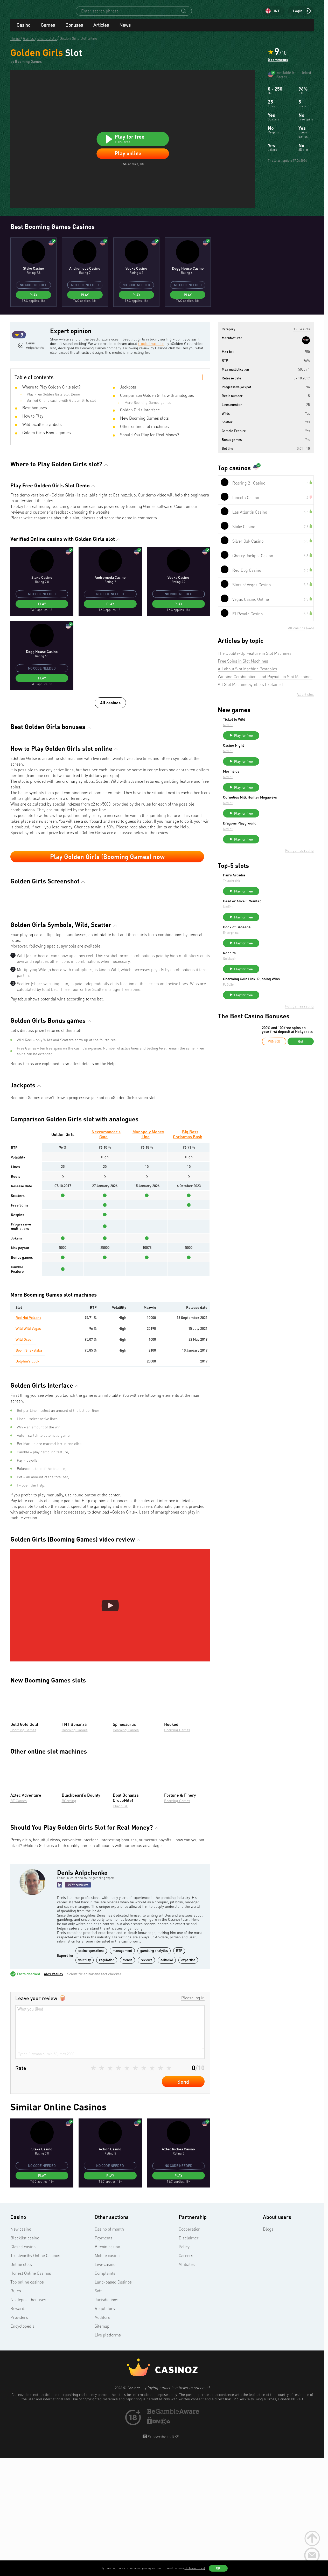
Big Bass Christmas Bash (187, 1253)
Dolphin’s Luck (28, 1480)
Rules (15, 2410)
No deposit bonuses (28, 2418)
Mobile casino (107, 2374)
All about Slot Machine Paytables (247, 673)
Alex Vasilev (53, 2093)
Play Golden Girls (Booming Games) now (107, 880)
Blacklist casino (24, 2357)
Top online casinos (27, 2401)
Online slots (21, 2383)
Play (33, 299)
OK (218, 2568)
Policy (184, 2365)
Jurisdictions (106, 2418)
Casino (23, 29)
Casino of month (109, 2348)
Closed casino (23, 2365)
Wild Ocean (25, 1458)
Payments (104, 2357)
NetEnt (266, 730)
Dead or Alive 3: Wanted (281, 921)
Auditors (102, 2436)
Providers (19, 2436)
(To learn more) (195, 2568)
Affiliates (187, 2383)
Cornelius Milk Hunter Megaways (280, 811)
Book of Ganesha (275, 949)
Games (48, 29)
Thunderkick (270, 899)
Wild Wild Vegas (28, 1448)
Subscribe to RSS (163, 2556)
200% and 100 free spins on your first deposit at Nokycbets (287, 1061)
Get (300, 1072)
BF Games (18, 1920)
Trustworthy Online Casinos (35, 2374)
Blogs (268, 2348)
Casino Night (272, 752)
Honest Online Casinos (30, 2392)
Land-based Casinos (113, 2401)
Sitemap (102, 2445)
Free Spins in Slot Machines (243, 666)
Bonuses (74, 29)
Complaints (105, 2392)
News (125, 29)
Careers (186, 2374)
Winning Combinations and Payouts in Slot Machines (265, 681)
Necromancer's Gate (106, 1253)
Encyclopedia (22, 2445)
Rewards (18, 2427)
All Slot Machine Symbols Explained (250, 689)
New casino (20, 2348)
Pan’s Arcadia (273, 893)
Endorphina (269, 955)
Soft (98, 2410)
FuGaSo (267, 1015)
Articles (101, 29)
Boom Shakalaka (29, 1469)
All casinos (110, 726)
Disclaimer (189, 2357)
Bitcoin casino (107, 2365)
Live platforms (108, 2454)
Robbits (268, 978)
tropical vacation (161, 348)
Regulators (105, 2427)
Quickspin (268, 983)
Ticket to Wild (273, 724)
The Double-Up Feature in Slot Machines (254, 658)
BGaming (69, 1920)
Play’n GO (120, 1925)
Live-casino (105, 2383)
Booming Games (23, 1849)
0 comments (278, 64)
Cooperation (189, 2348)
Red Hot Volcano (29, 1437)
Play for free (282, 740)
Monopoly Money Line (148, 1253)
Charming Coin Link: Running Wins (286, 1008)
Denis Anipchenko (34, 371)
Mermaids (270, 781)
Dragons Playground (278, 839)
